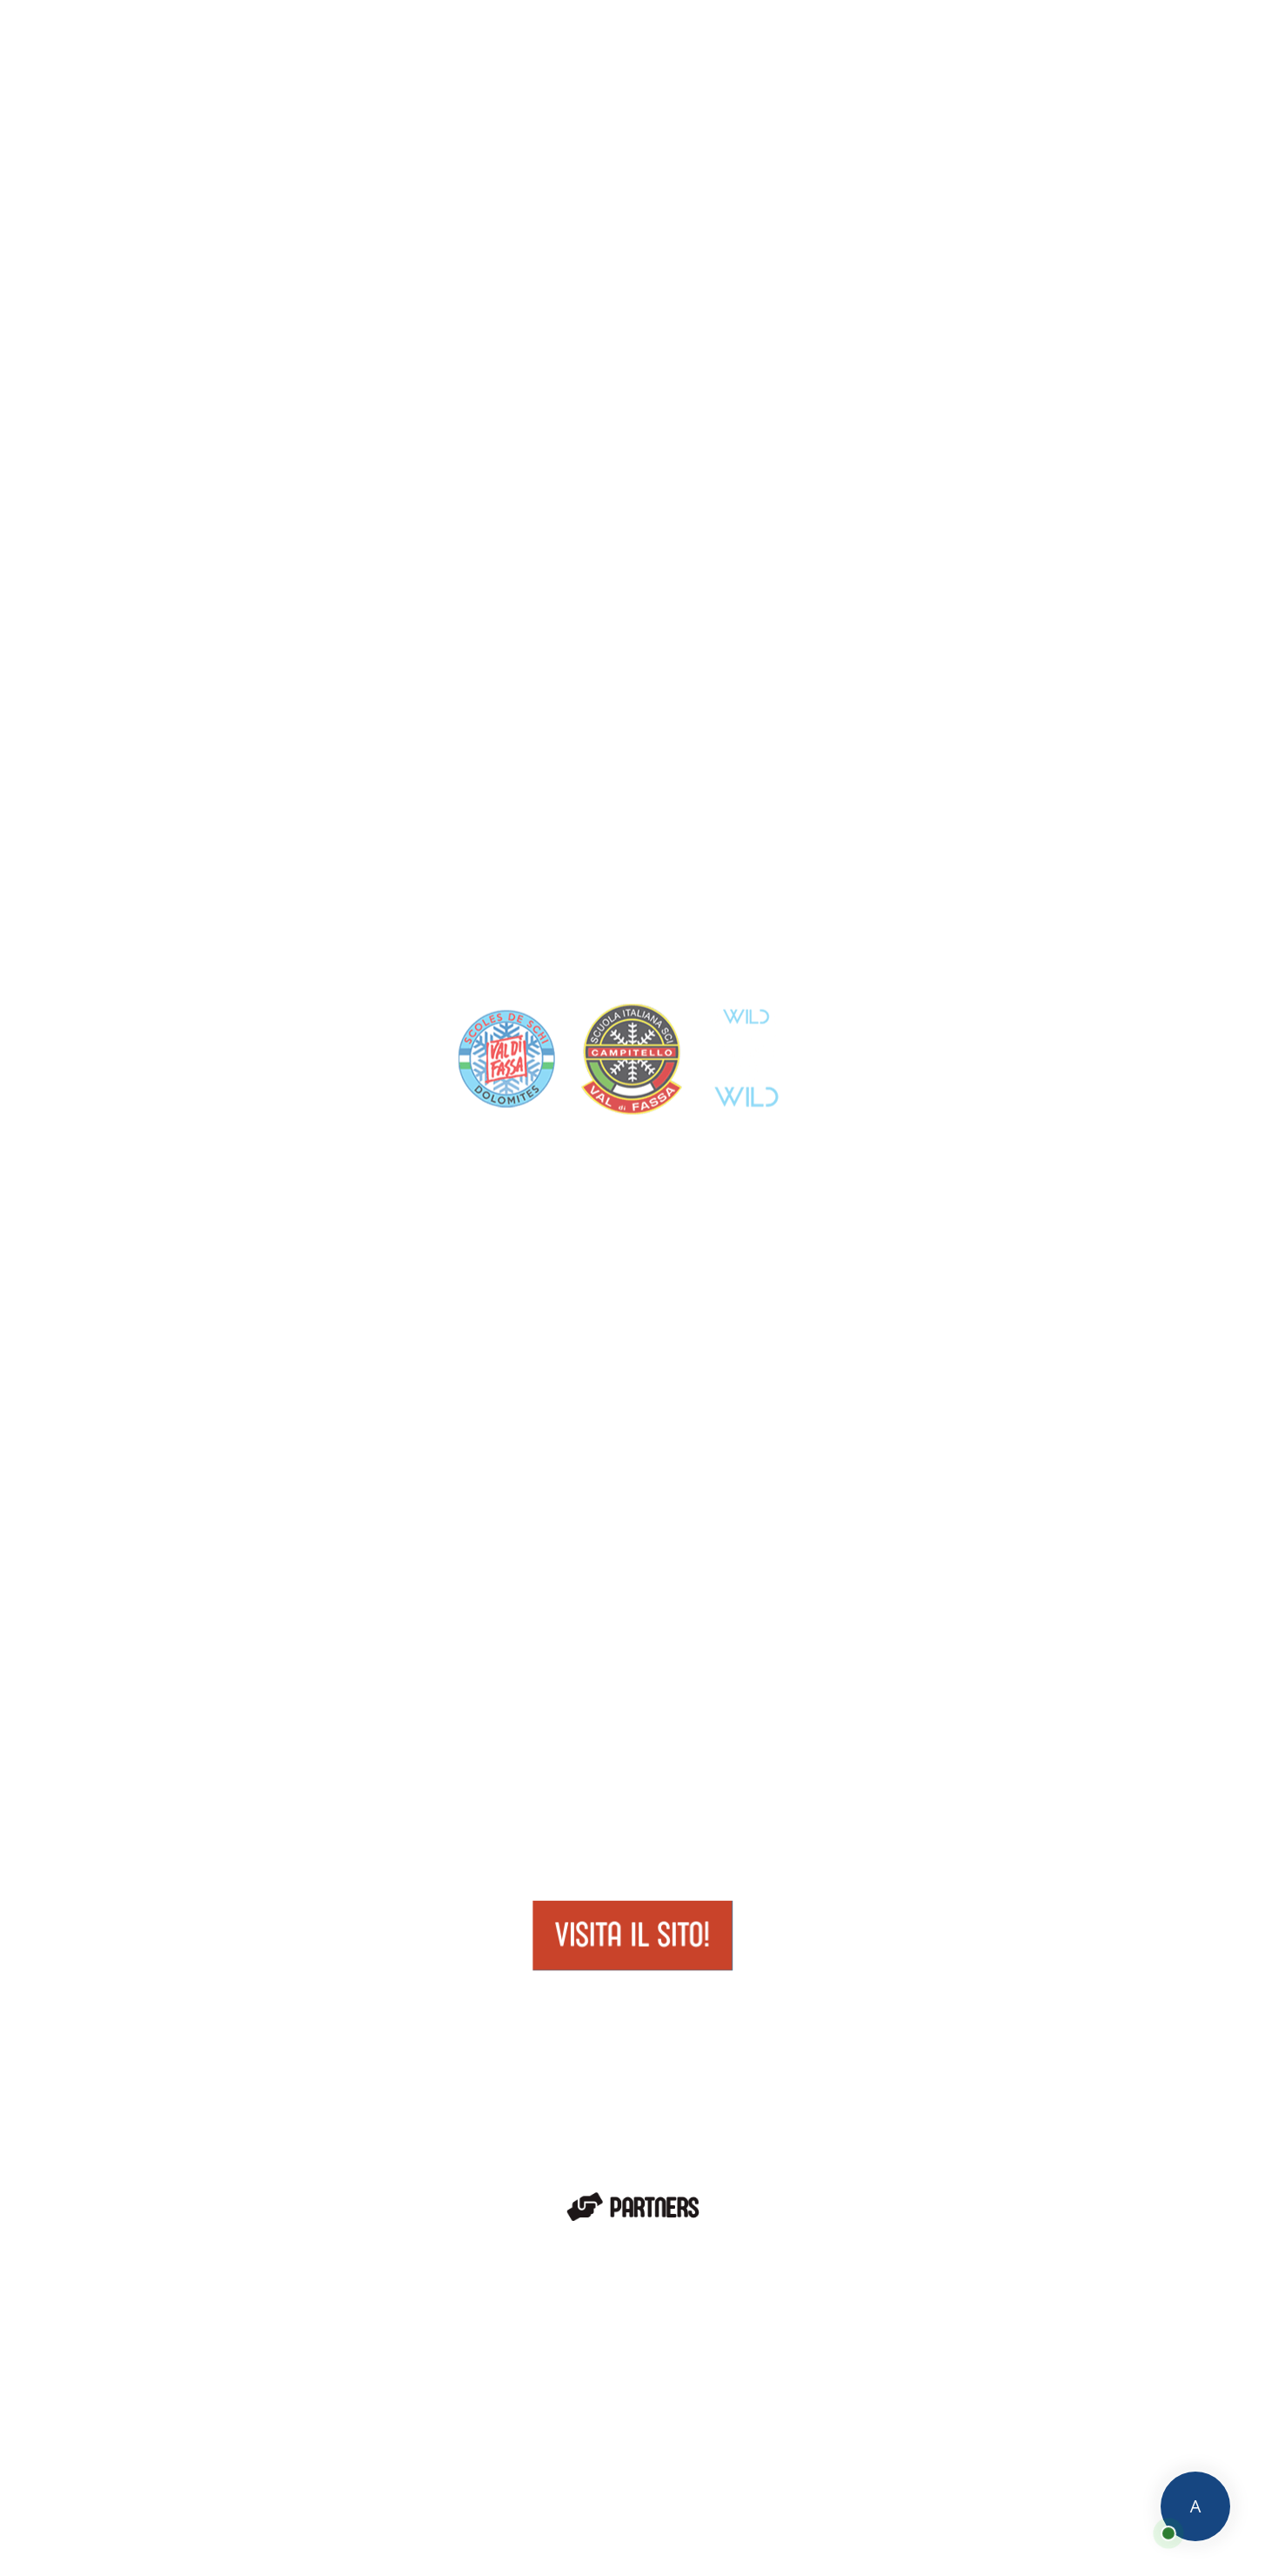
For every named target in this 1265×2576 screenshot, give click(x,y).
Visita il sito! (632, 1936)
